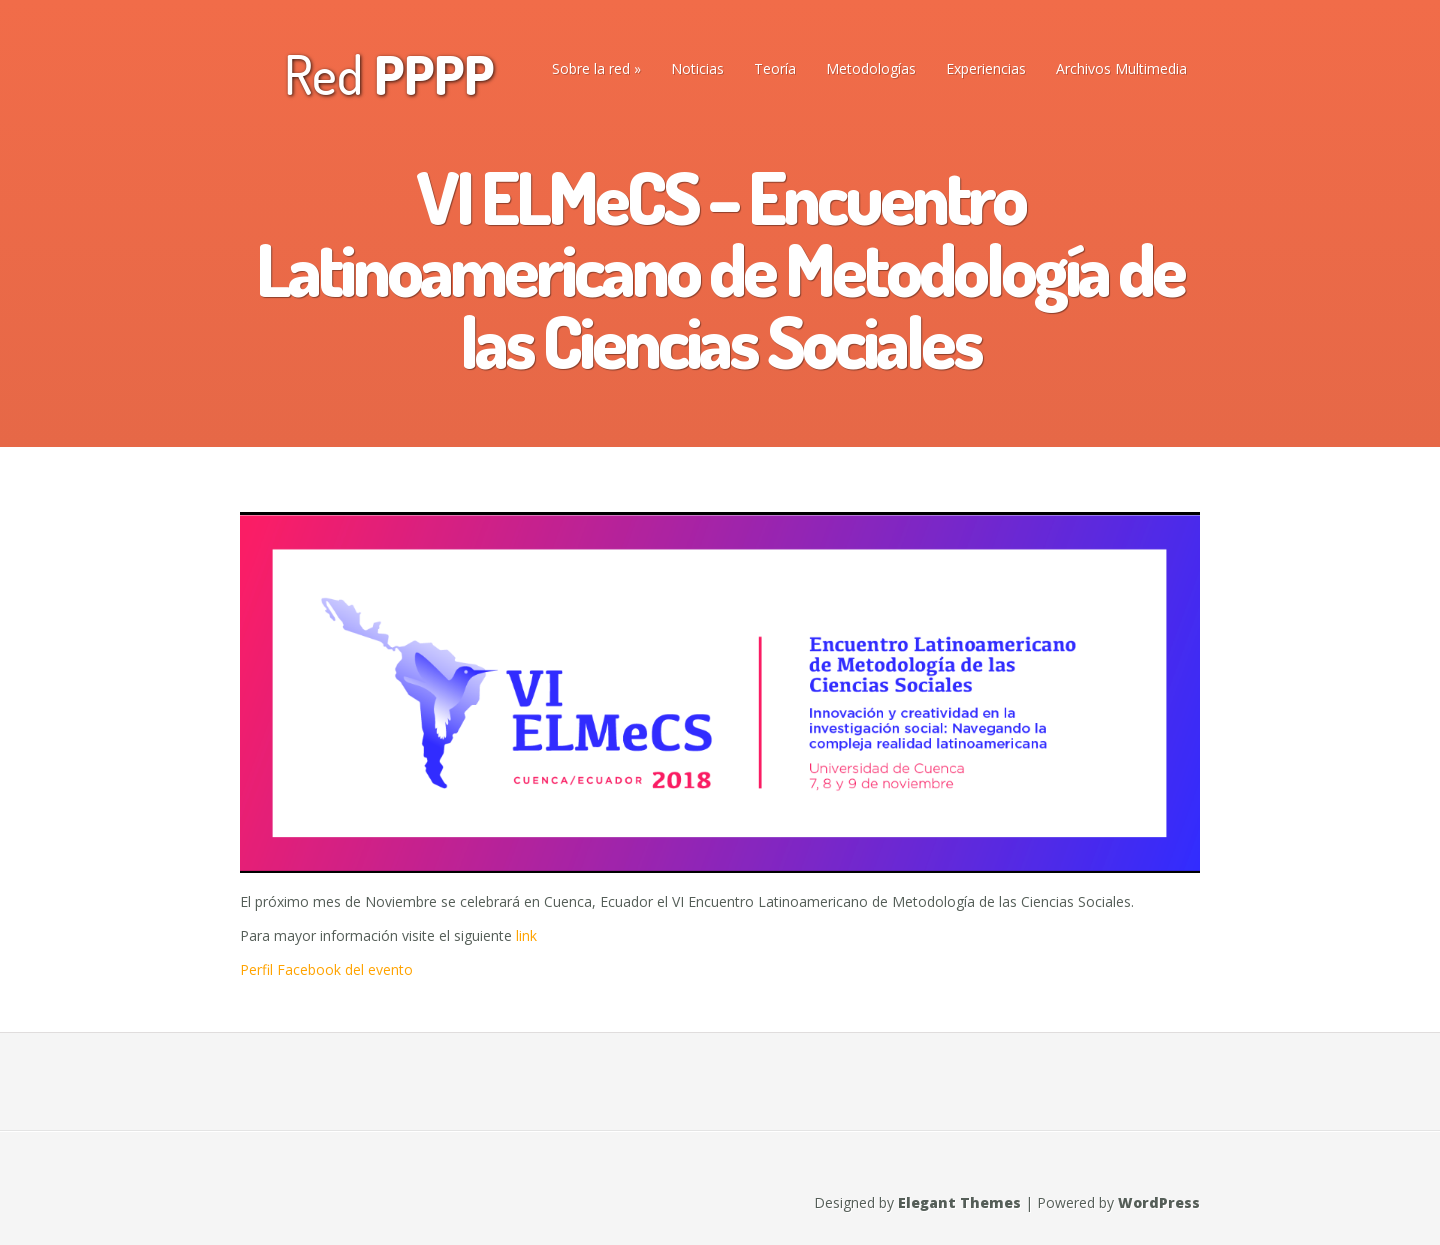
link (524, 935)
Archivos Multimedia (1121, 68)
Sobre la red (591, 68)
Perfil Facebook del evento (326, 969)
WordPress (1159, 1202)
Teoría (775, 68)
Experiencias (986, 68)
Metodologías (871, 68)
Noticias (697, 68)
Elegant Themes (959, 1202)
